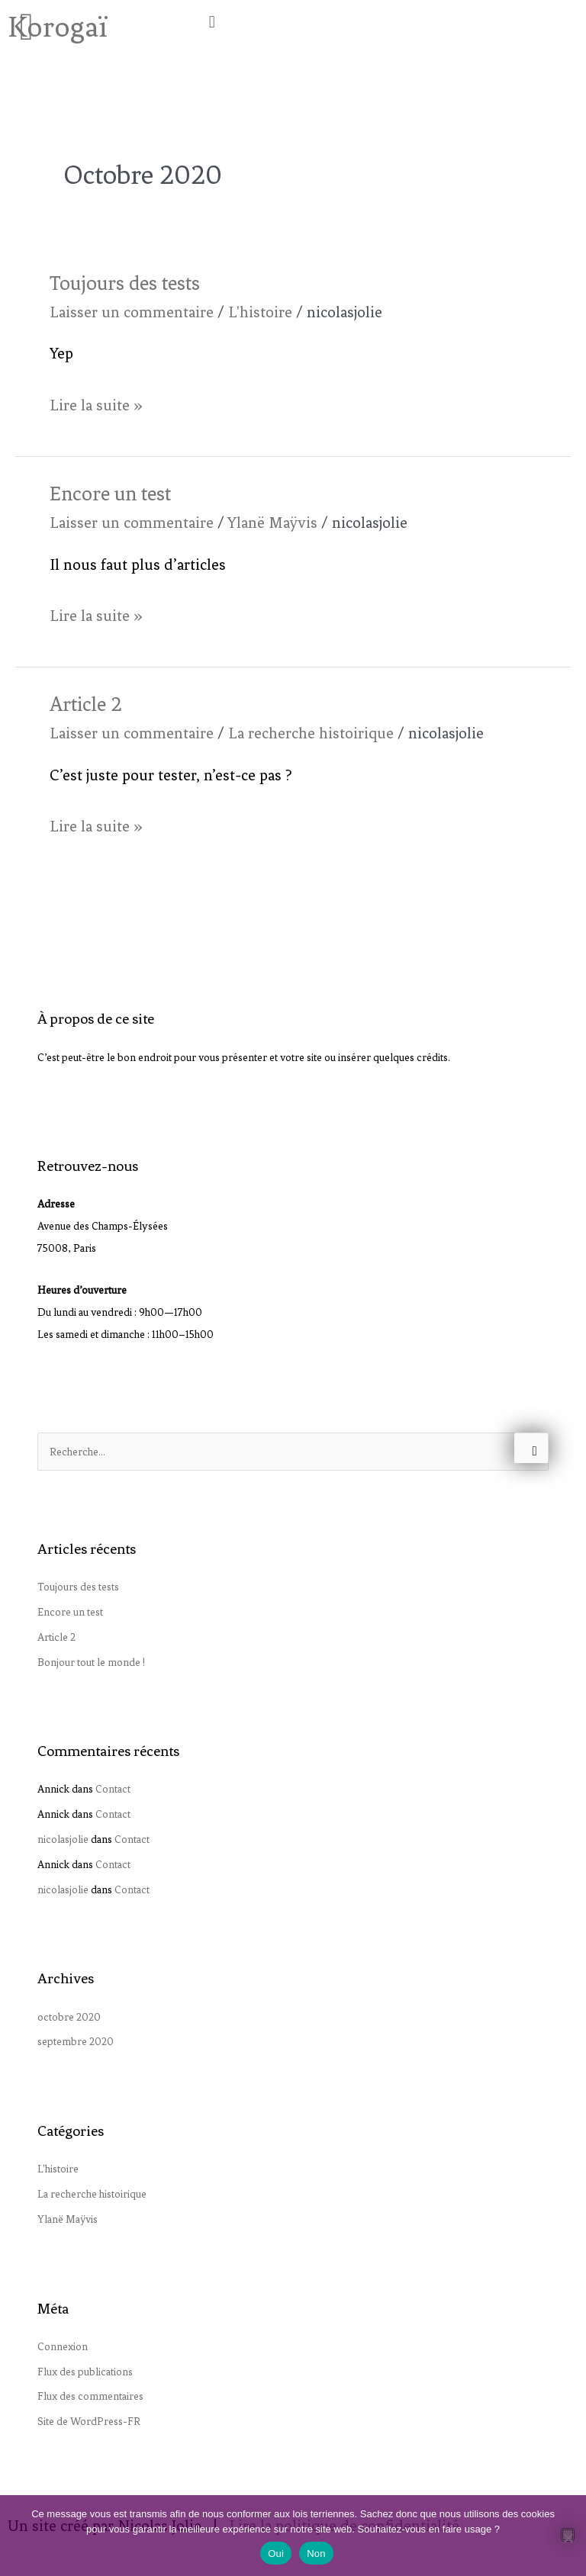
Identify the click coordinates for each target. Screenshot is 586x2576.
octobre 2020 (69, 2017)
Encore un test (110, 494)
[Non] (568, 2535)
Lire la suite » (96, 403)
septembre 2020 (75, 2041)
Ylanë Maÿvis (272, 523)
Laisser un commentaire (132, 312)
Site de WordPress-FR (88, 2421)
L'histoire (260, 312)
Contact (112, 1789)
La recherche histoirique (311, 733)
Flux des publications (85, 2371)
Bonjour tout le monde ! (91, 1662)
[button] (390, 22)
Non (316, 2553)
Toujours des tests (125, 283)
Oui (276, 2553)
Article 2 (86, 704)
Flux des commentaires (90, 2396)
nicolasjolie (63, 1839)
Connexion (62, 2346)
